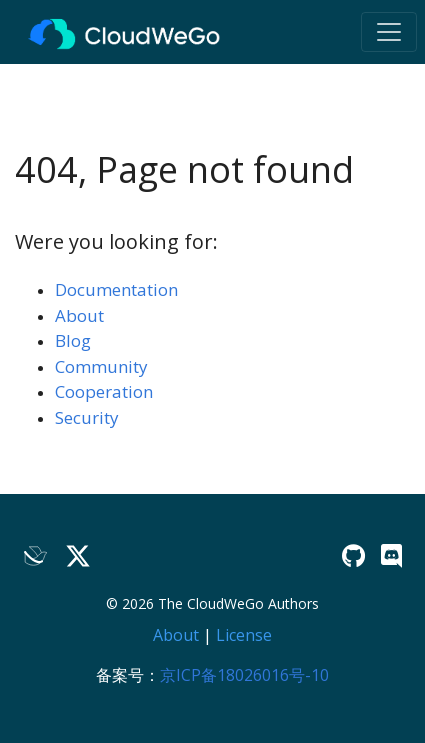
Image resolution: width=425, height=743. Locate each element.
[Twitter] (78, 555)
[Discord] (391, 555)
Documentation (116, 289)
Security (87, 417)
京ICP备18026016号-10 (244, 675)
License (244, 635)
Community (101, 366)
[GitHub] (353, 555)
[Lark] (36, 555)
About (79, 315)
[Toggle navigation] (389, 32)
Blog (73, 340)
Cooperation (104, 391)
